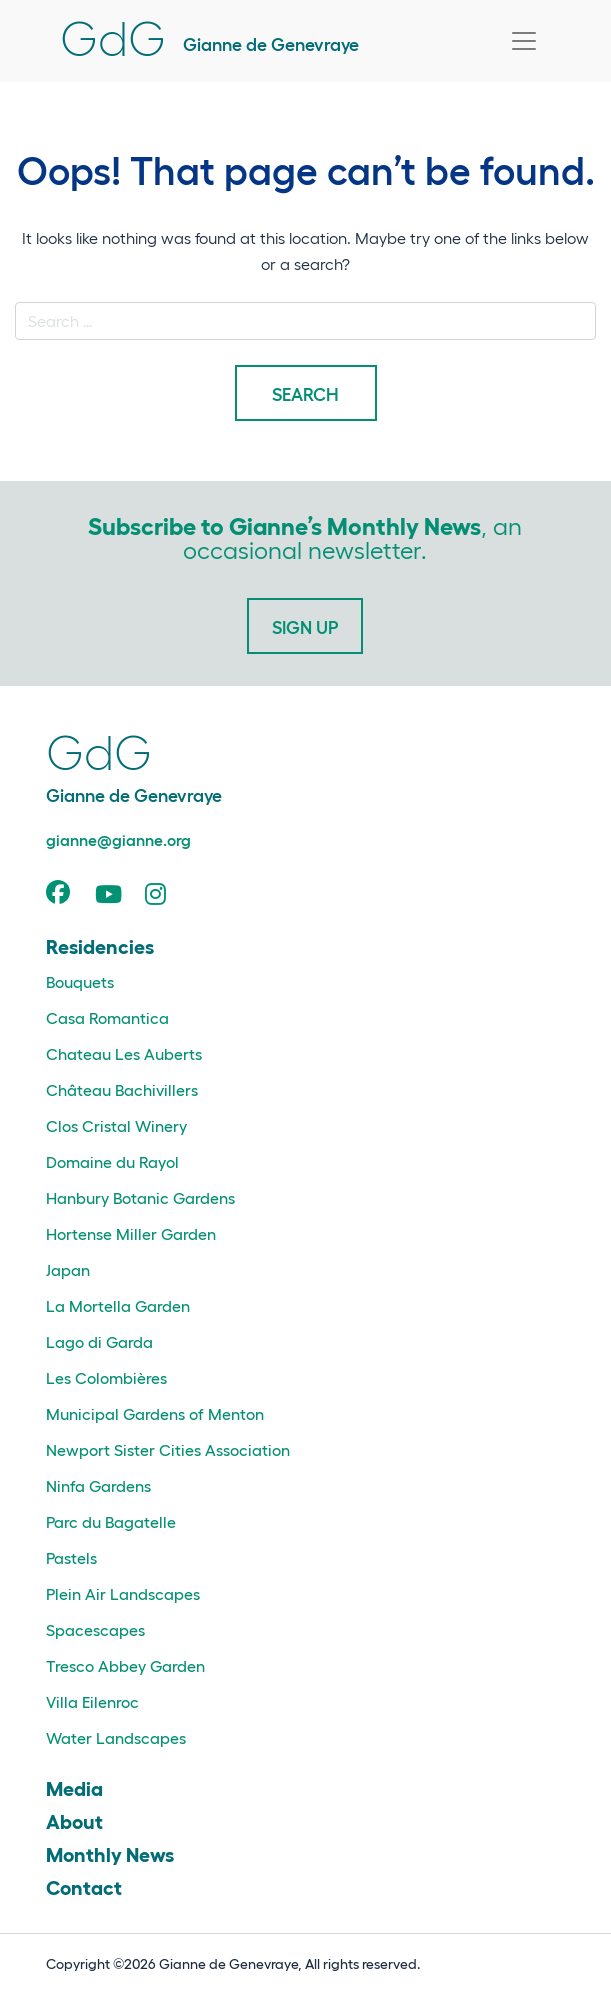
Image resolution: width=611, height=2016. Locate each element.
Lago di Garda (99, 1341)
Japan (68, 1269)
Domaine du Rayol (112, 1161)
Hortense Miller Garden (131, 1233)
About (74, 1820)
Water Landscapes (116, 1737)
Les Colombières (106, 1377)
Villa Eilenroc (92, 1701)
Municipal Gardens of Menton (155, 1413)
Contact (84, 1886)
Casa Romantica (107, 1017)
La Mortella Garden (118, 1305)
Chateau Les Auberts (124, 1053)
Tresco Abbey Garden (125, 1665)
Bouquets (80, 981)
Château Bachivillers (122, 1089)
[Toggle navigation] (524, 41)
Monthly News (110, 1853)
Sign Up (305, 626)
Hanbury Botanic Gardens (140, 1197)
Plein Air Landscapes (123, 1593)
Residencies (100, 945)
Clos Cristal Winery (116, 1125)
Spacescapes (95, 1629)
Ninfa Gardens (98, 1485)
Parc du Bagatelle (111, 1521)
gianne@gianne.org (118, 839)
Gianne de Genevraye (209, 43)
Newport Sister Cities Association (168, 1449)
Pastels (71, 1557)
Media (74, 1787)
